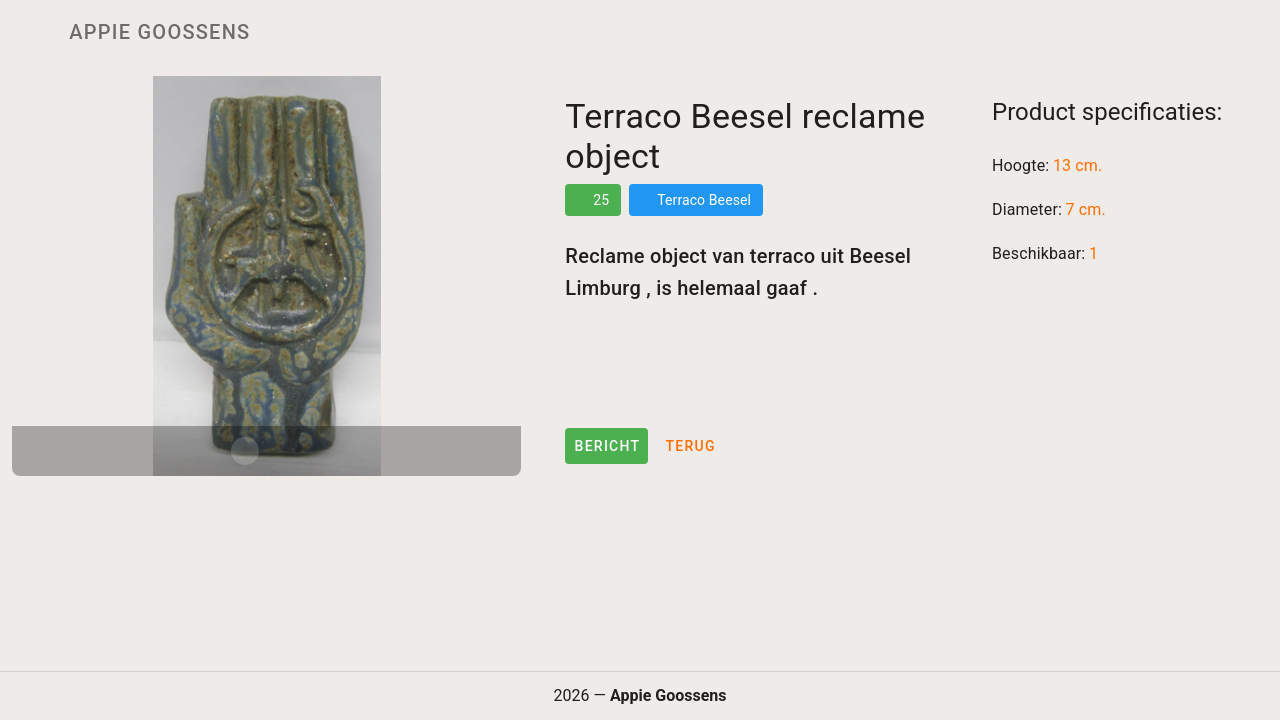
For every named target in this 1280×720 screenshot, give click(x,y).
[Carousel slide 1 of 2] (245, 451)
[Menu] (28, 32)
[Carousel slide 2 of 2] (289, 451)
